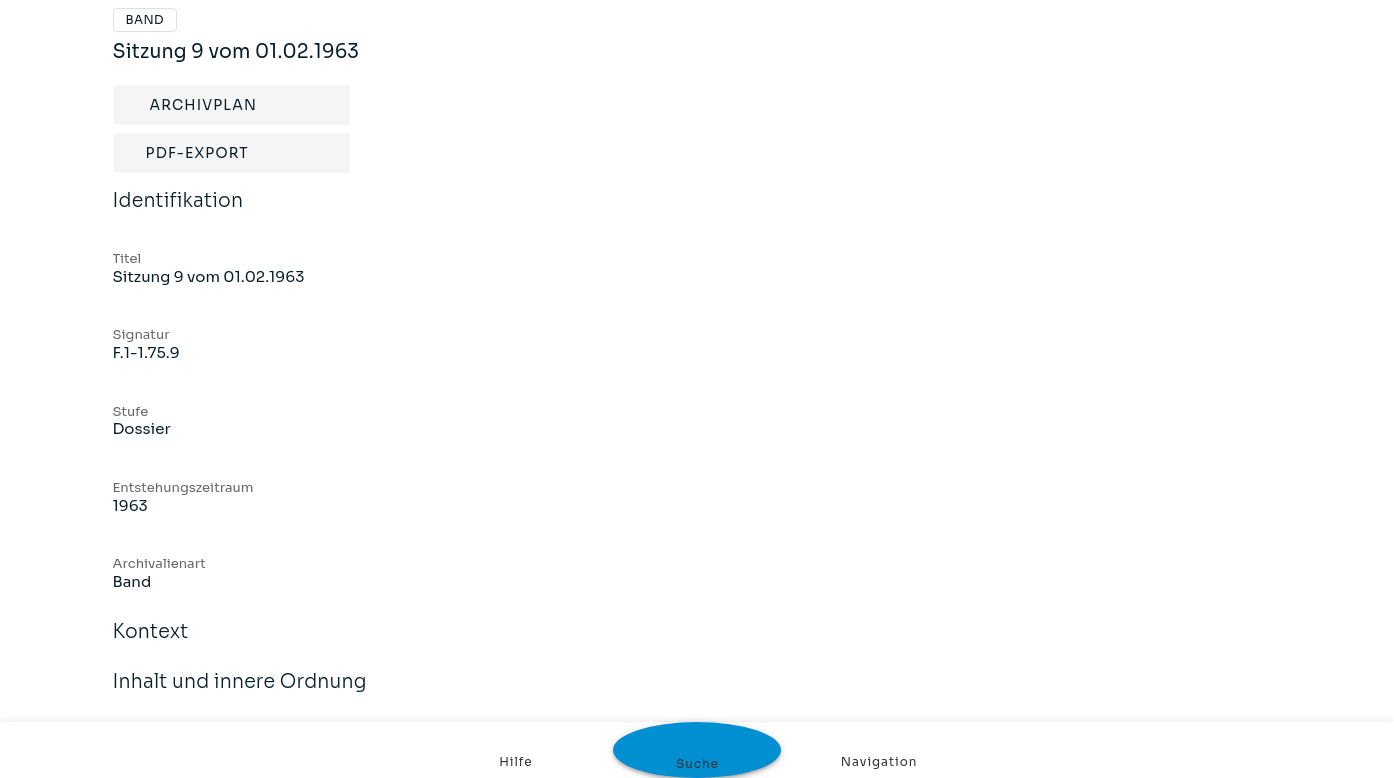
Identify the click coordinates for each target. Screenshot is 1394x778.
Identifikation (178, 214)
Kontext (151, 645)
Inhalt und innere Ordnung (240, 695)
